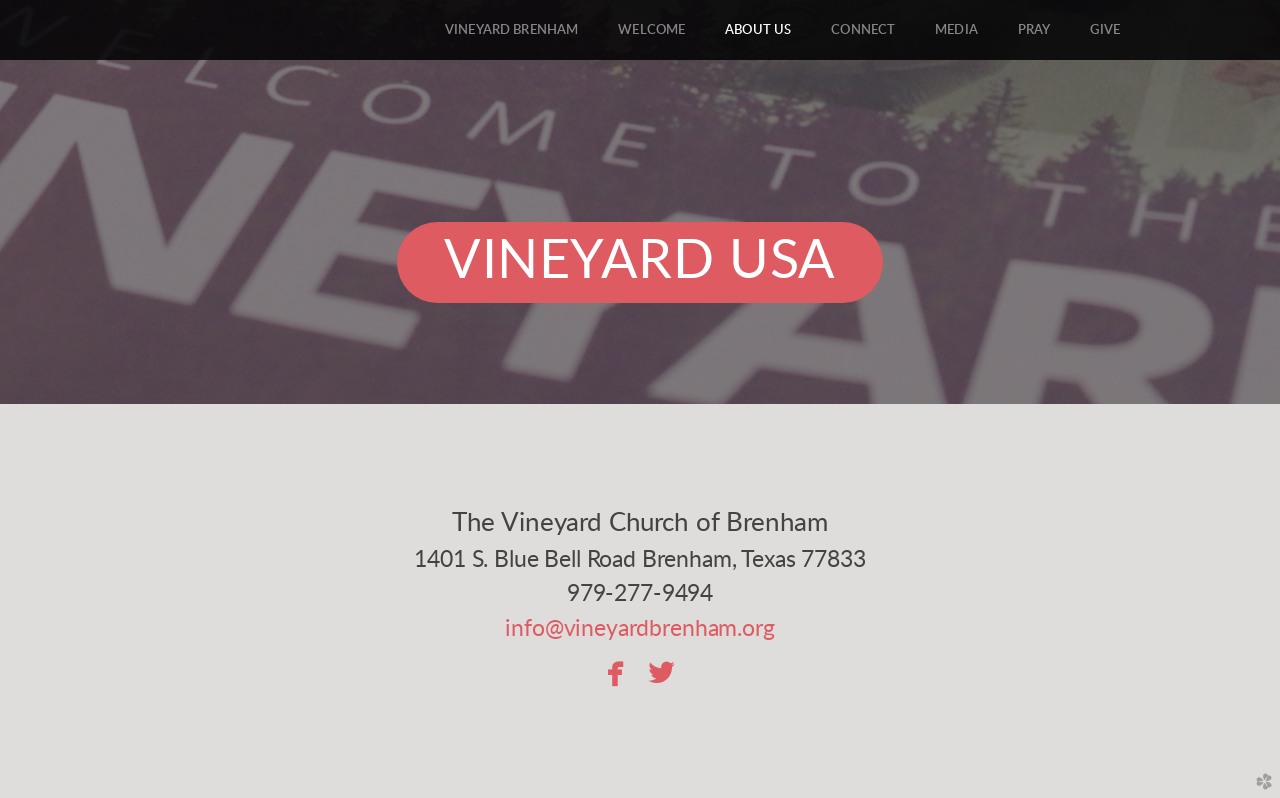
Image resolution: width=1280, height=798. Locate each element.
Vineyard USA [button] (639, 262)
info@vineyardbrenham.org (639, 629)
